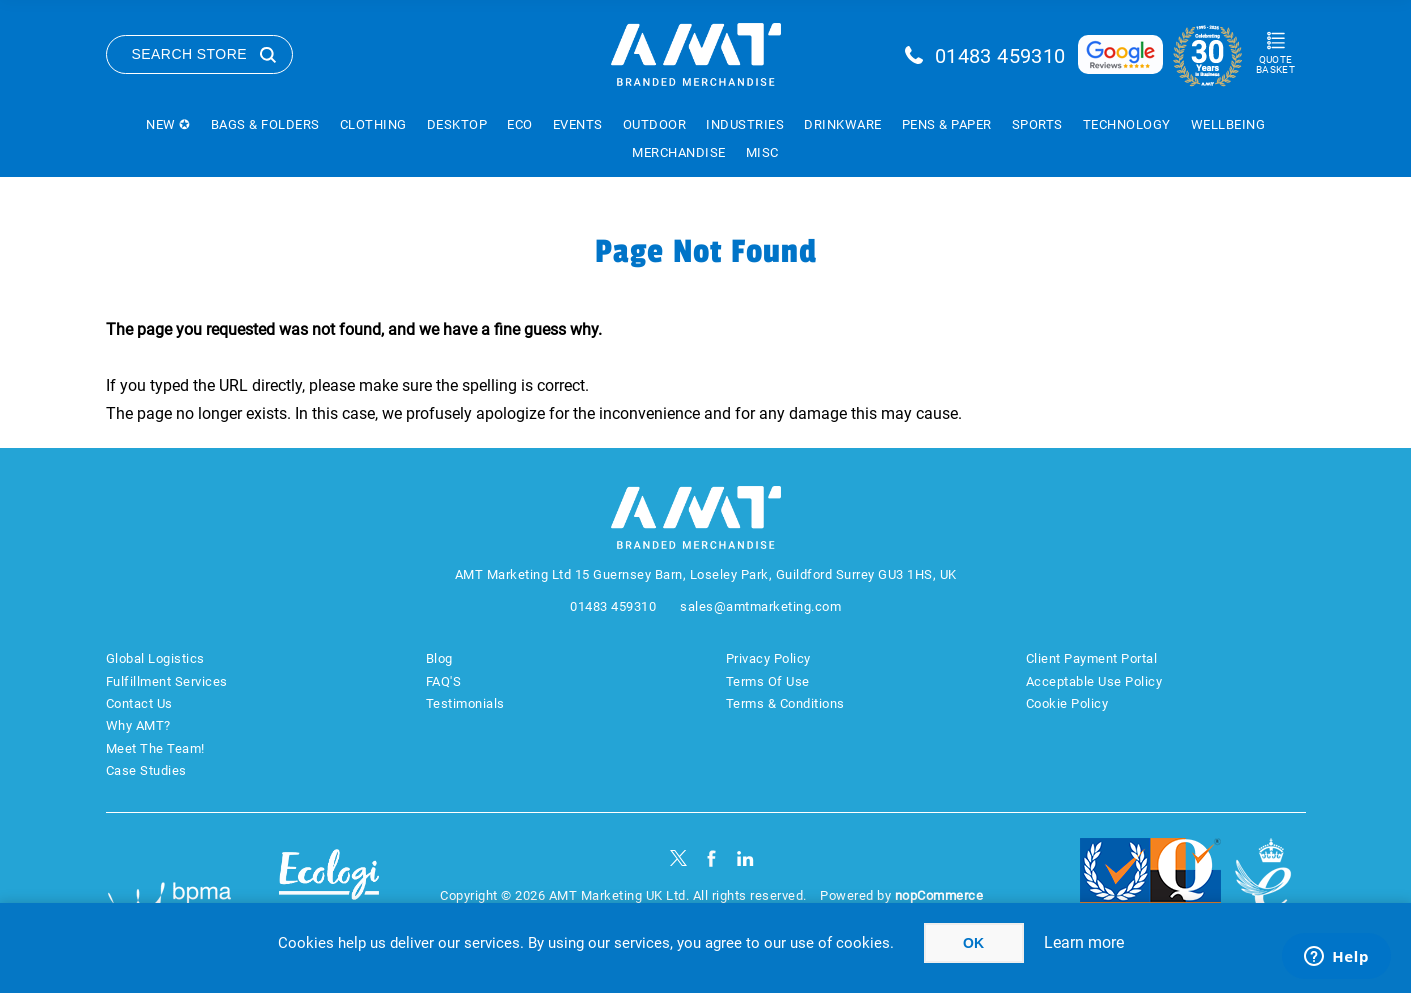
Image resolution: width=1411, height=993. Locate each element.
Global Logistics (155, 658)
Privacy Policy (768, 658)
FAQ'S (444, 681)
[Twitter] (678, 858)
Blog (439, 658)
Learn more (1084, 942)
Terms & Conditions (785, 703)
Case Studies (146, 770)
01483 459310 (1000, 56)
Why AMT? (138, 725)
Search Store (190, 54)
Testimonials (465, 703)
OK (973, 943)
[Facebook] (711, 858)
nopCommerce (939, 895)
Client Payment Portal (1092, 658)
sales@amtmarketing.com (760, 606)
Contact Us (139, 703)
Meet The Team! (155, 748)
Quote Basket (1275, 64)
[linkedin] (745, 858)
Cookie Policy (1067, 703)
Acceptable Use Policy (1094, 681)
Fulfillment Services (167, 681)
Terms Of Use (768, 681)
